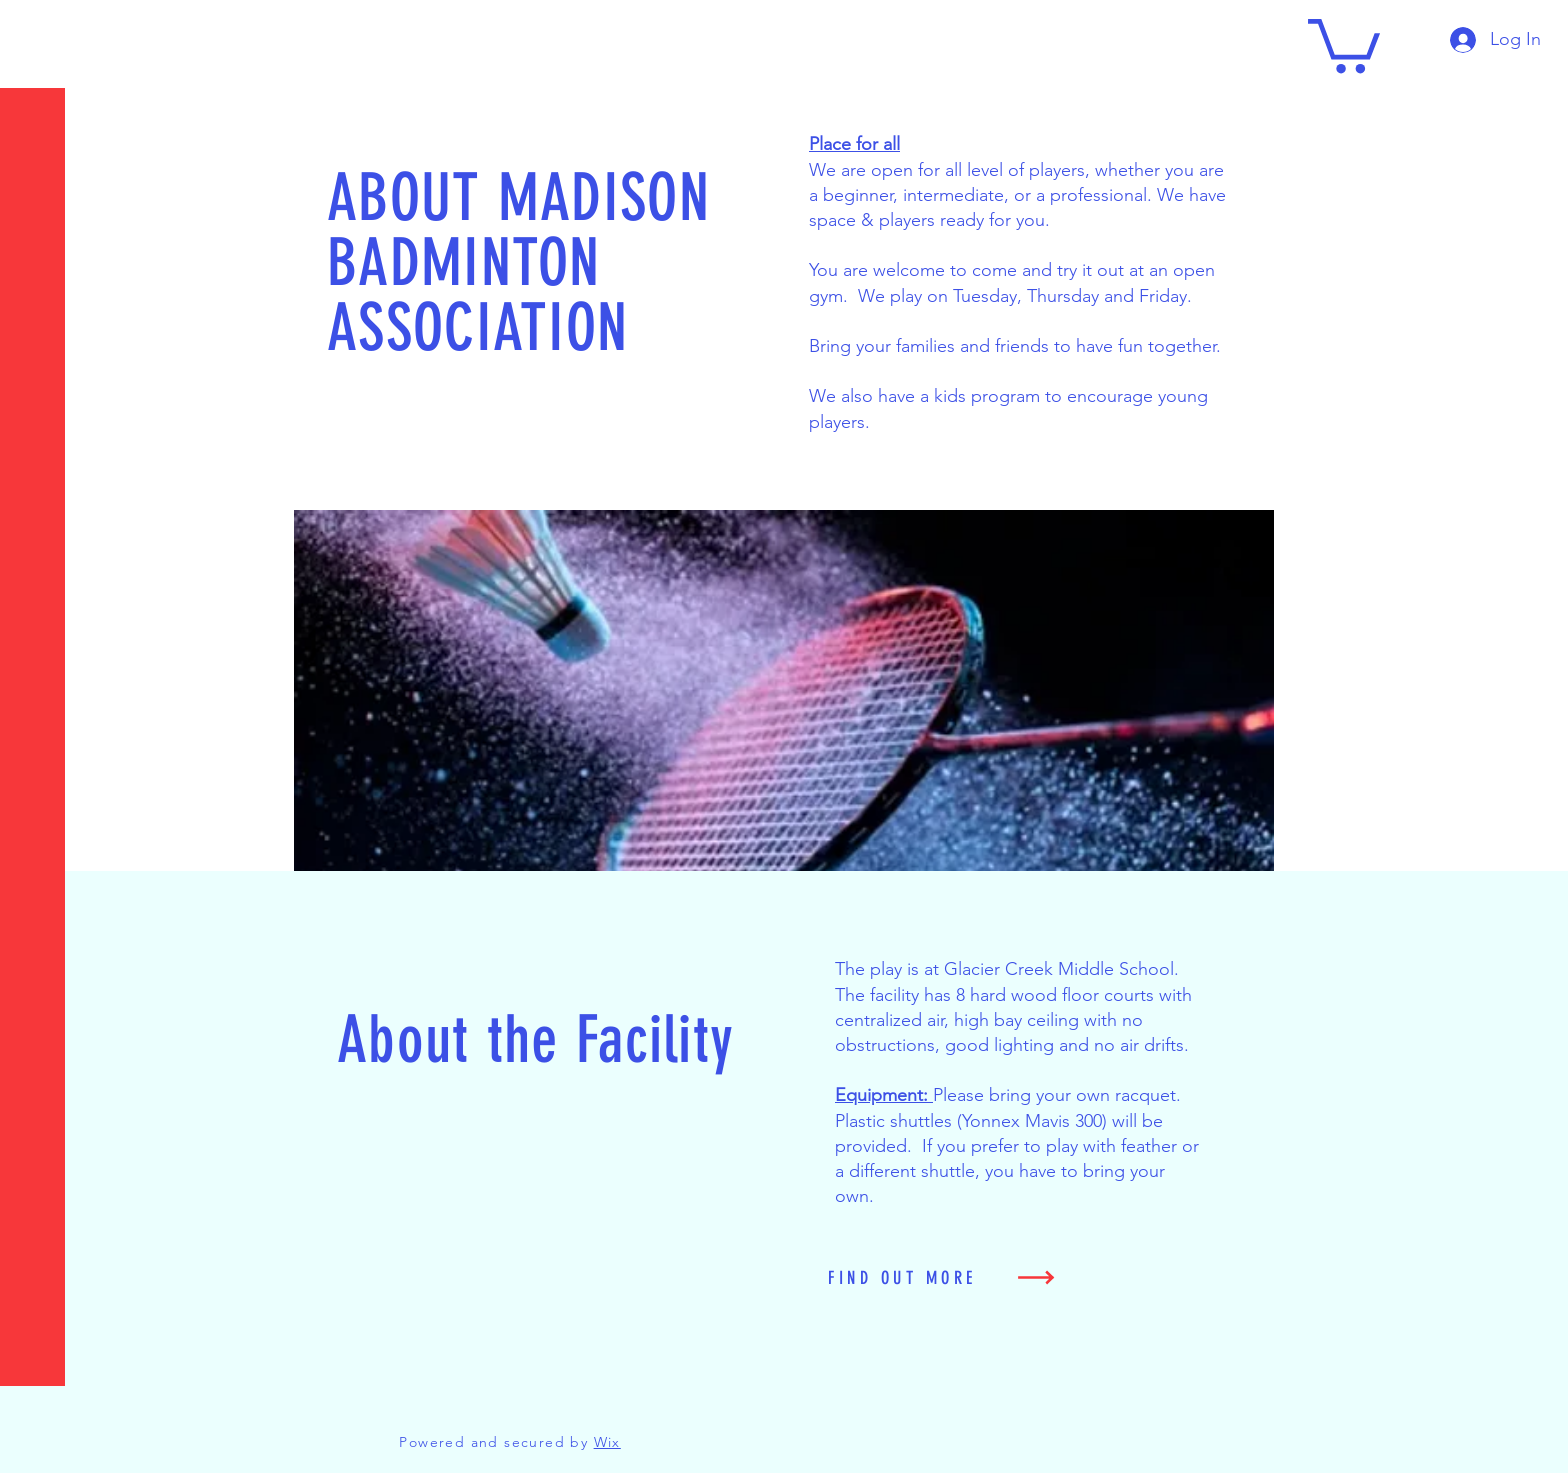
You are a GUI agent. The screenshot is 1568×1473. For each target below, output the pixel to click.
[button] (34, 29)
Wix (607, 1442)
